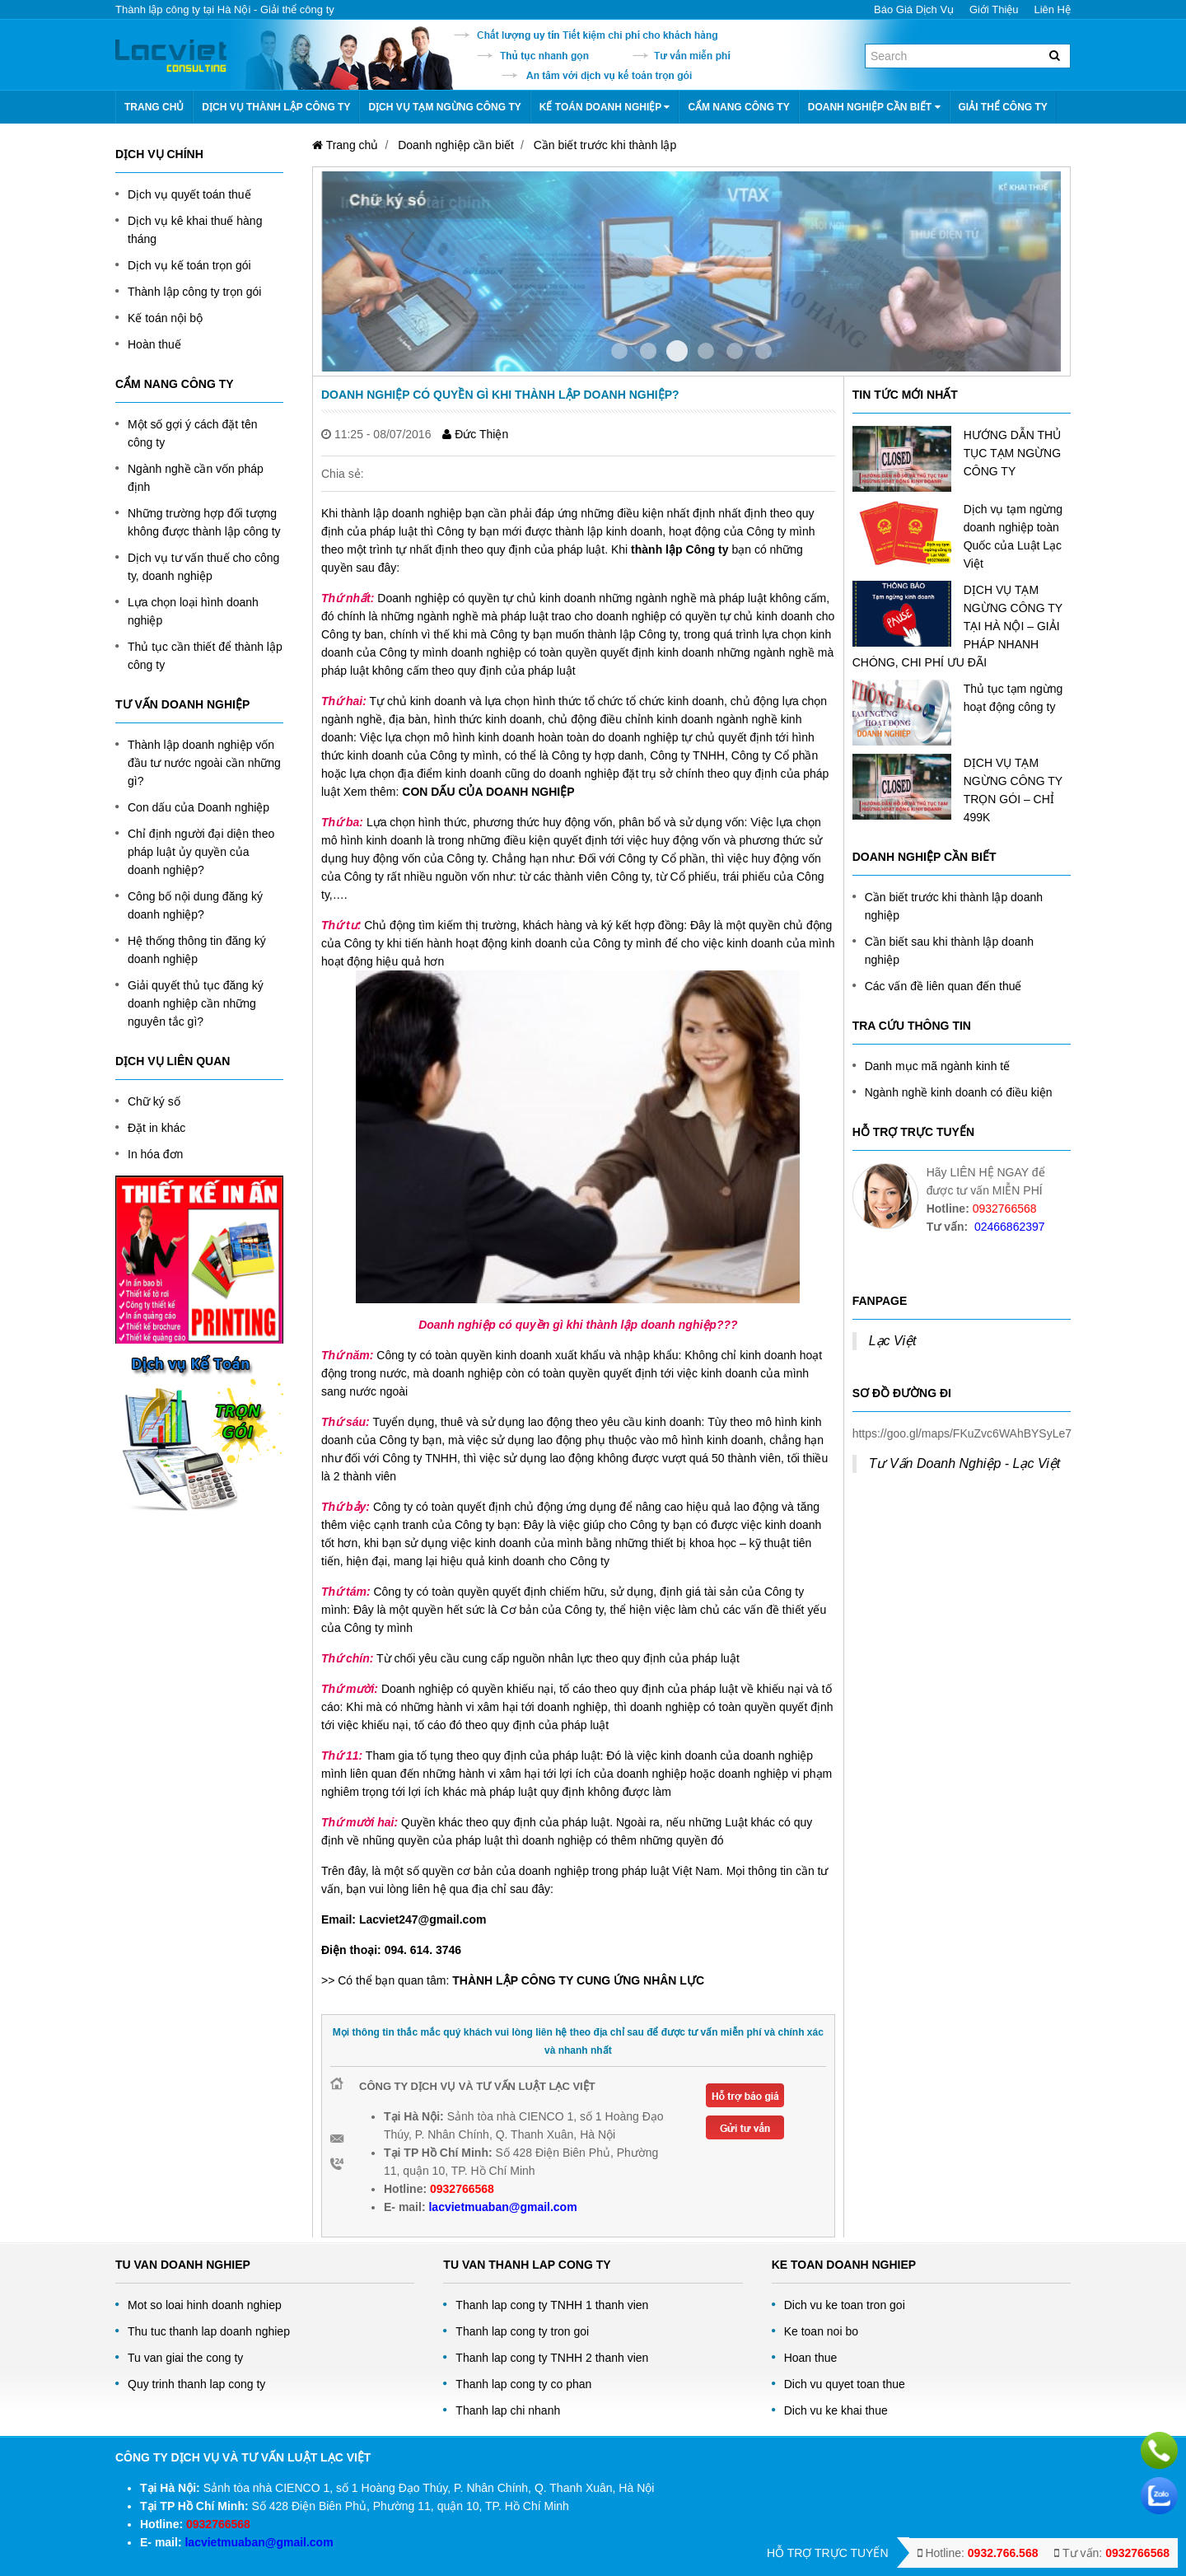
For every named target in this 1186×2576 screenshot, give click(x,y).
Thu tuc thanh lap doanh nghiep (209, 2331)
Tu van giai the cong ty (185, 2357)
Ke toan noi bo (821, 2331)
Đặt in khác (156, 1127)
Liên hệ (1052, 9)
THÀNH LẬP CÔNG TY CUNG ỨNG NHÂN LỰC (576, 1980)
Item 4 (734, 351)
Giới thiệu (994, 9)
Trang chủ (154, 107)
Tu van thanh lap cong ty (526, 2264)
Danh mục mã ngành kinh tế (938, 1066)
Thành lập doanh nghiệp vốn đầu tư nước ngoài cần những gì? (204, 763)
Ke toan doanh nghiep (844, 2264)
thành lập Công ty (679, 549)
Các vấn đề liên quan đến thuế (943, 986)
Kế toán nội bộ (165, 318)
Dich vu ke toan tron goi (844, 2305)
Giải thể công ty (1003, 107)
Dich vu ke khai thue (836, 2410)
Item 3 (706, 351)
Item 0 (619, 351)
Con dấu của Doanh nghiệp (198, 807)
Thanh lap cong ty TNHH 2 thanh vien (551, 2357)
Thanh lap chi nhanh (507, 2410)
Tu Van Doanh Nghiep (182, 2264)
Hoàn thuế (154, 344)
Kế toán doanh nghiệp (604, 107)
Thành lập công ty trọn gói (194, 291)
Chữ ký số (154, 1101)
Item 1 (648, 351)
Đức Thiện (475, 434)
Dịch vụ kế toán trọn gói (189, 265)
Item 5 (763, 351)
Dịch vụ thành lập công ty (276, 107)
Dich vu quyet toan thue (844, 2384)
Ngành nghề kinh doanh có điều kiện (959, 1092)
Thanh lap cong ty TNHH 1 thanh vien (551, 2305)
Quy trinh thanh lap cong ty (196, 2384)
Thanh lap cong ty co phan (523, 2384)
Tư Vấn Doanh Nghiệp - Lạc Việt (965, 1463)
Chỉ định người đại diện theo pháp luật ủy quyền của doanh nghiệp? (201, 852)
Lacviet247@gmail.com (423, 1919)
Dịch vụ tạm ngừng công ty (444, 107)
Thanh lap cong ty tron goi (522, 2331)
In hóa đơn (155, 1154)
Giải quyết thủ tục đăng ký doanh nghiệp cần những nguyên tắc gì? (196, 1003)
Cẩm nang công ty (738, 107)
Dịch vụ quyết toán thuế (189, 194)
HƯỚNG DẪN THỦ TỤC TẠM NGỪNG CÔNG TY (1013, 453)
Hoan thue (811, 2357)
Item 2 (677, 351)
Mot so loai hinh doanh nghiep (205, 2305)
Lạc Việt (893, 1341)
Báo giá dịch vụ (914, 9)
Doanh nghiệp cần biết (874, 107)
